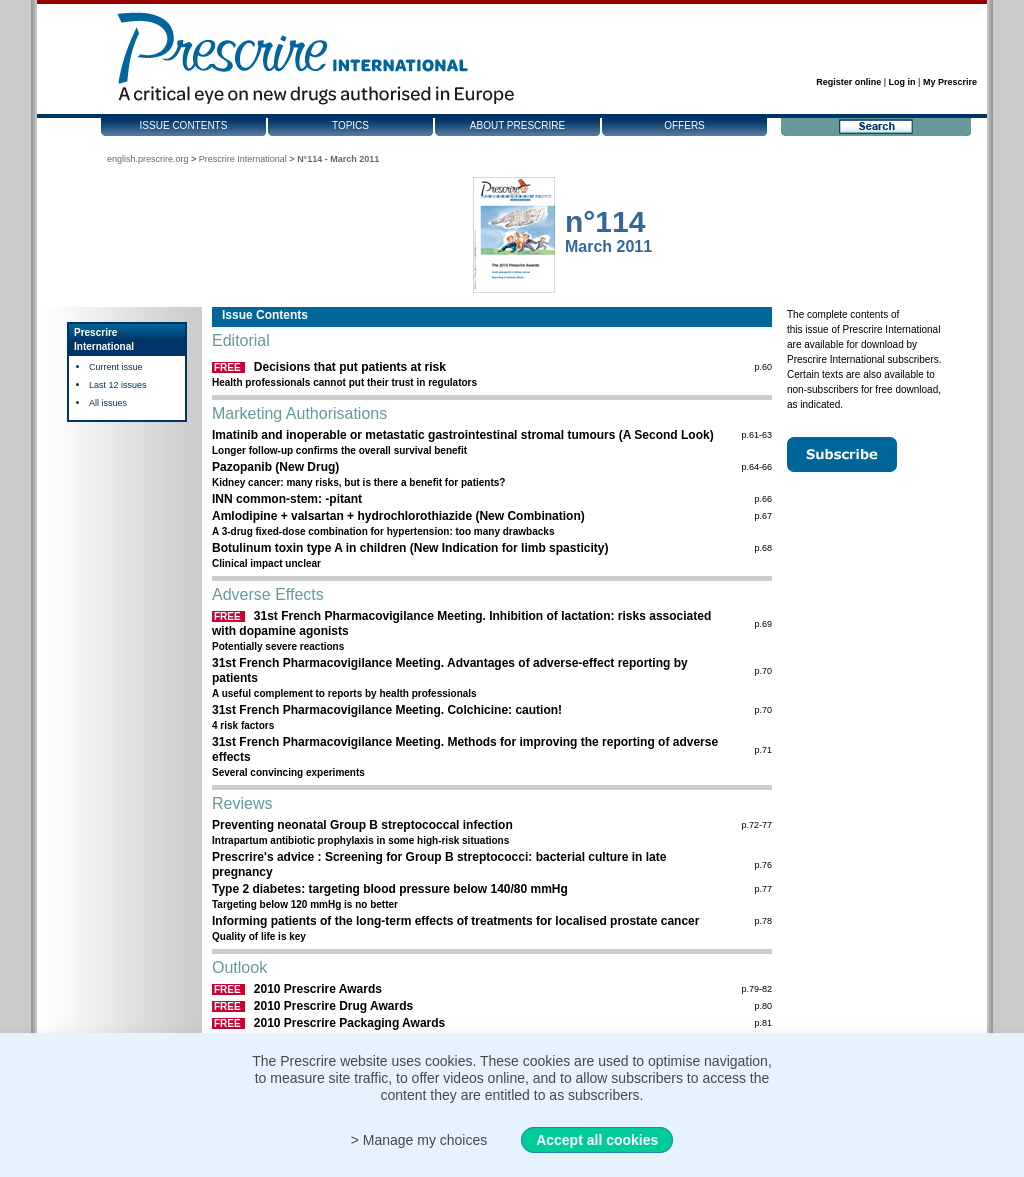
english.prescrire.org (148, 159)
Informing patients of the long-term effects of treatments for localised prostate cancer (455, 921)
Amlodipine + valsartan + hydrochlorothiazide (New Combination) (398, 516)
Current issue (116, 367)
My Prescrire (950, 82)
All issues (108, 403)
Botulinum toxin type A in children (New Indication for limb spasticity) (410, 548)
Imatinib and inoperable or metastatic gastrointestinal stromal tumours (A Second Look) (463, 435)
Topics (350, 125)
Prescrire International (243, 159)
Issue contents (184, 125)
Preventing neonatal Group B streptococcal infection (362, 825)
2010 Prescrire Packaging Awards (349, 1023)
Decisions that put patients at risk (350, 367)
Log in (902, 82)
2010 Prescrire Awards (318, 989)
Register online (848, 82)
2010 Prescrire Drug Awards (333, 1006)
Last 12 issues (118, 385)
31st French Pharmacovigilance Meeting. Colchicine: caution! (387, 710)
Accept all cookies (597, 1140)
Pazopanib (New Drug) (275, 467)
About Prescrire (517, 125)
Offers (684, 125)
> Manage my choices (419, 1140)
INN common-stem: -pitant (287, 499)
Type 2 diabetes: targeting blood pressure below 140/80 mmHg (390, 889)
